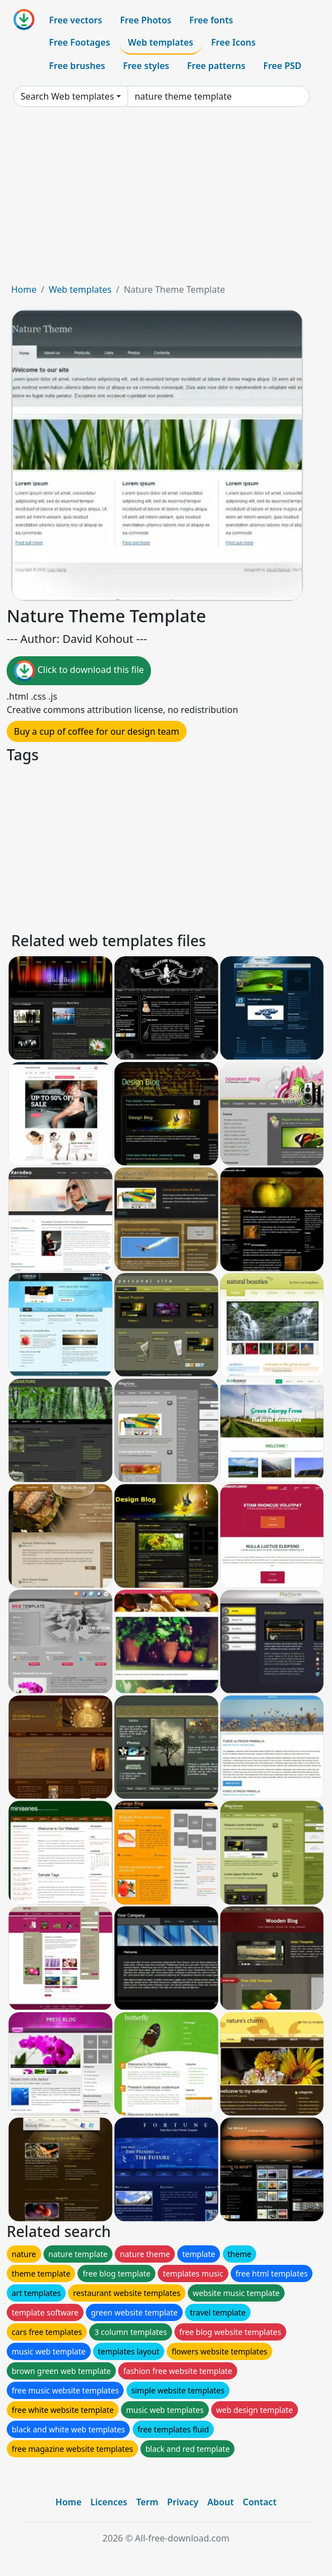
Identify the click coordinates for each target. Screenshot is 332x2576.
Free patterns (216, 66)
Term (147, 2502)
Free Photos (145, 20)
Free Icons (233, 42)
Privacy (182, 2502)
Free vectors (75, 20)
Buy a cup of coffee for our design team (96, 731)
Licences (108, 2502)
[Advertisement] (166, 199)
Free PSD (282, 66)
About (220, 2502)
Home (24, 289)
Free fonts (211, 20)
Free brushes (77, 66)
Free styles (146, 66)
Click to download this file (79, 670)
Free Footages (79, 42)
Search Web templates (67, 96)
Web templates (160, 42)
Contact (260, 2502)
